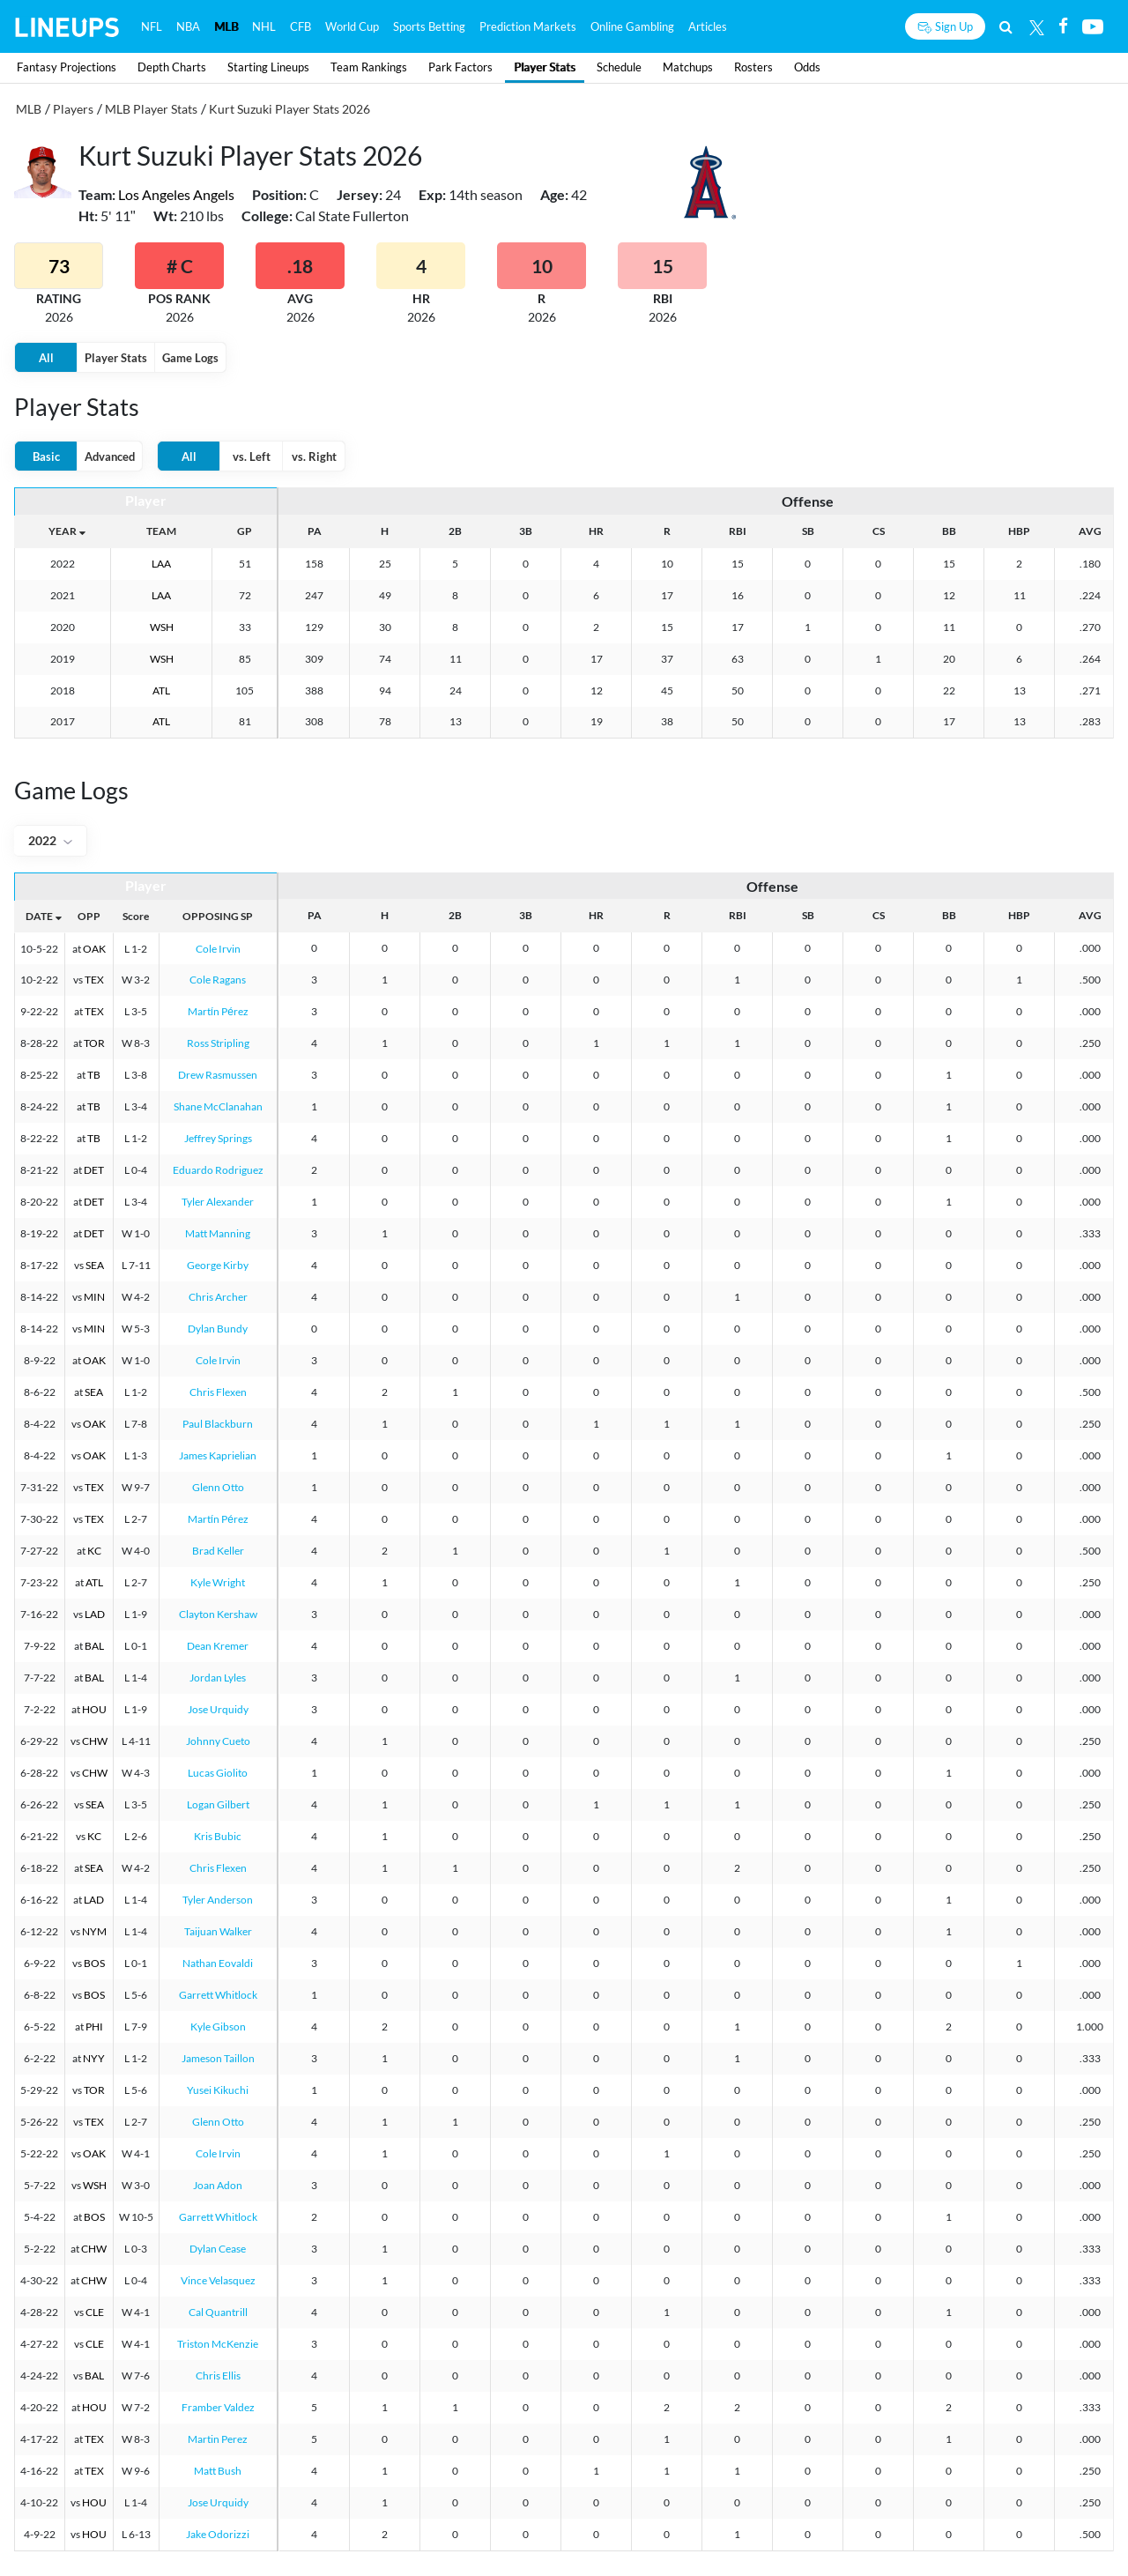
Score (135, 916)
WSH (162, 627)
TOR (94, 1043)
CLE (94, 2312)
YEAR (62, 531)
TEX (94, 979)
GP (244, 531)
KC (94, 1550)
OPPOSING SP (217, 916)
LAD (95, 1614)
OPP (89, 916)
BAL (94, 1645)
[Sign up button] (945, 26)
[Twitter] (1036, 26)
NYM (94, 1931)
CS (878, 531)
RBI (737, 531)
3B (525, 531)
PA (315, 531)
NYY (94, 2058)
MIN (94, 1296)
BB (949, 531)
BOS (94, 1963)
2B (455, 531)
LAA (161, 563)
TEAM (161, 531)
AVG (1090, 531)
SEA (94, 1265)
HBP (1019, 531)
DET (94, 1170)
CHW (95, 1741)
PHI (94, 2026)
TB (93, 1074)
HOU (94, 1709)
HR (596, 531)
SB (808, 531)
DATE (39, 916)
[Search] (1006, 26)
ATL (161, 690)
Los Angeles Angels (176, 194)
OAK (94, 948)
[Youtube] (1092, 26)
